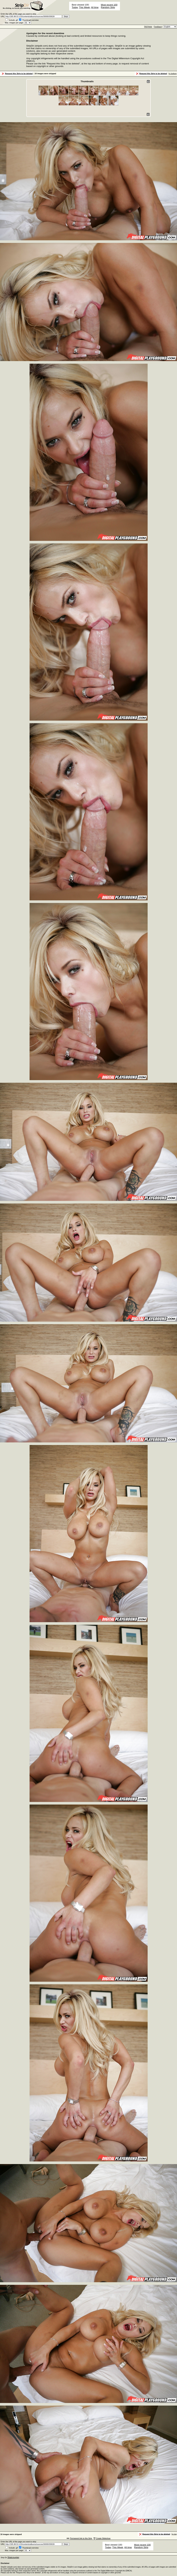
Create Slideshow (102, 2538)
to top (174, 2534)
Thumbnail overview (30, 20)
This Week (84, 7)
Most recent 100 (109, 4)
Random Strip (108, 7)
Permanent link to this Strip (79, 2538)
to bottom (173, 73)
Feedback (158, 27)
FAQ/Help (148, 27)
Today (75, 7)
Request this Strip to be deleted (17, 73)
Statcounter (13, 2557)
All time (95, 7)
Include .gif (13, 20)
